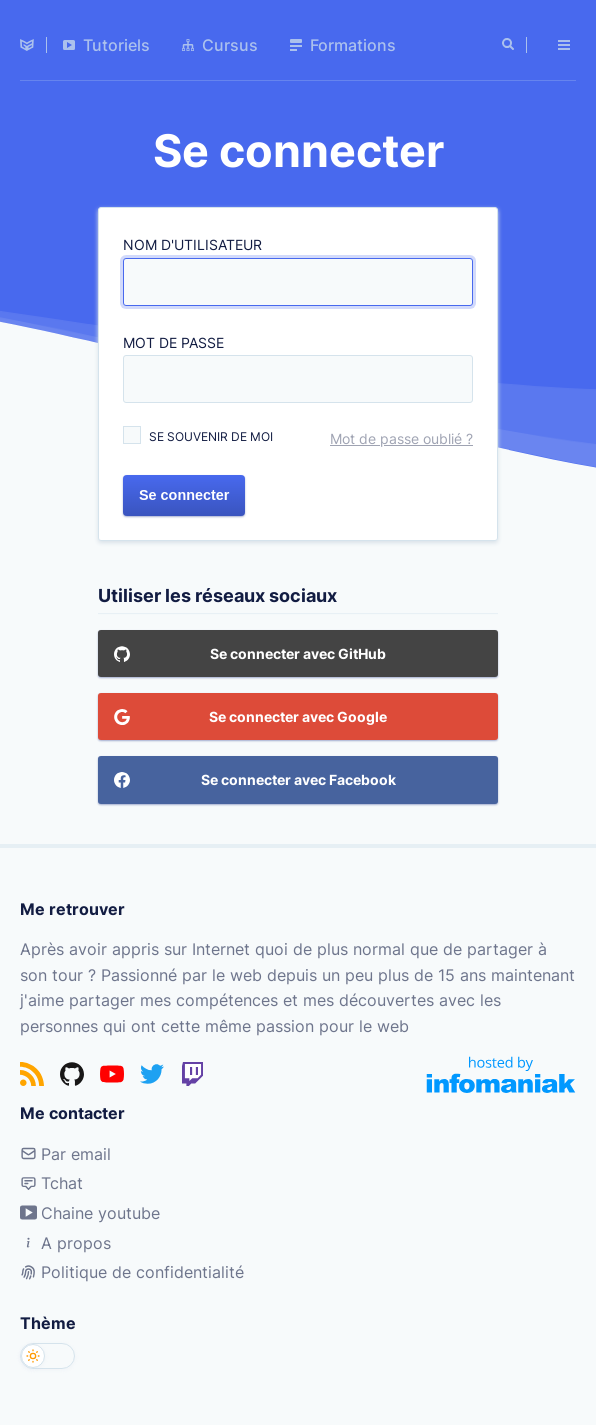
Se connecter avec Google (250, 722)
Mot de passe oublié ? (401, 439)
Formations (343, 45)
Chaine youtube (90, 1213)
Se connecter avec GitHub (250, 659)
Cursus (220, 45)
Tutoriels (106, 45)
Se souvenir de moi (211, 437)
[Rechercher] (510, 45)
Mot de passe (173, 342)
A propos (65, 1243)
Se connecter (184, 495)
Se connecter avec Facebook (255, 785)
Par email (65, 1154)
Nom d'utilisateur (192, 245)
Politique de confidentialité (132, 1272)
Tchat (51, 1183)
